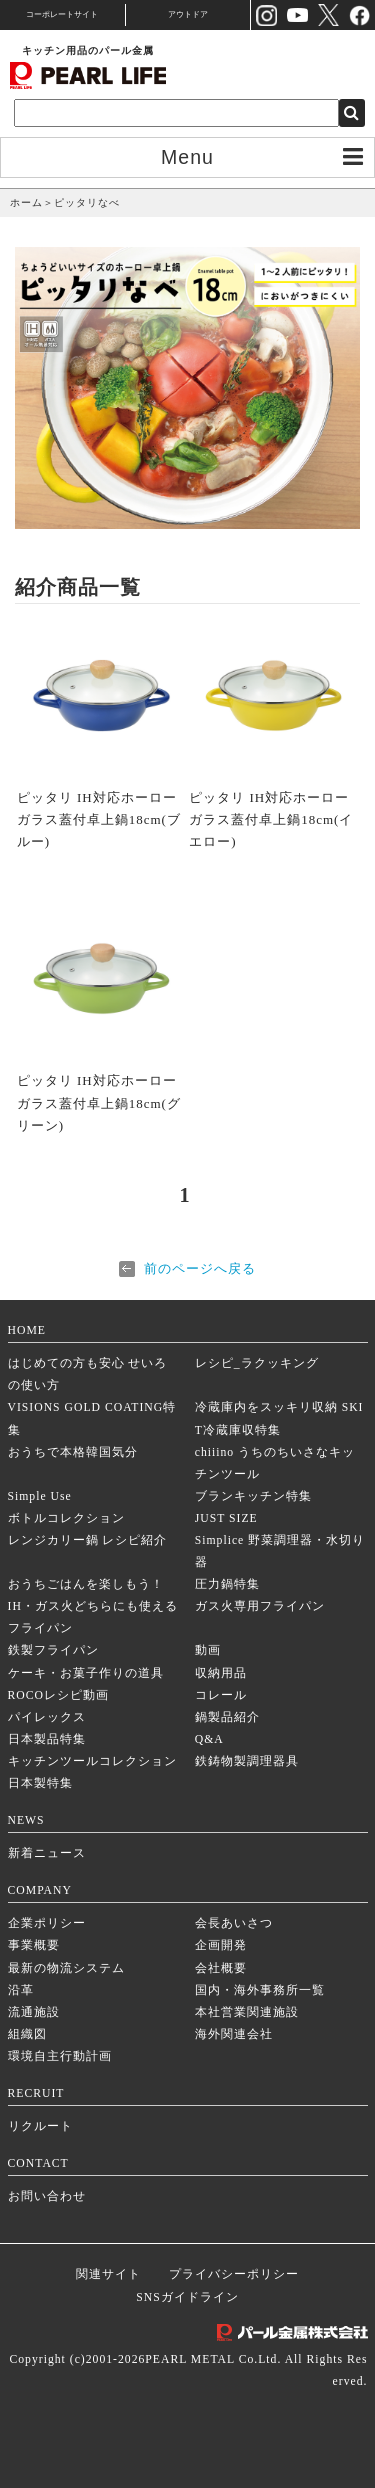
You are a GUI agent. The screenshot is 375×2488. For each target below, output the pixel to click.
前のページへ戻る (200, 1268)
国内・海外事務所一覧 (260, 1990)
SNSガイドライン (187, 2297)
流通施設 (34, 2012)
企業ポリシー (47, 1923)
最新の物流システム (66, 1968)
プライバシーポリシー (234, 2274)
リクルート (40, 2126)
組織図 (27, 2034)
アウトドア (188, 14)
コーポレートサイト (62, 14)
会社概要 (221, 1968)
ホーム (26, 202)
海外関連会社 (234, 2034)
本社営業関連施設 (247, 2012)
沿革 (21, 1990)
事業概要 (34, 1945)
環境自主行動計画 (60, 2056)
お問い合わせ (47, 2196)
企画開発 (221, 1945)
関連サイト (108, 2274)
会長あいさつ (234, 1923)
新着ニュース (47, 1853)
